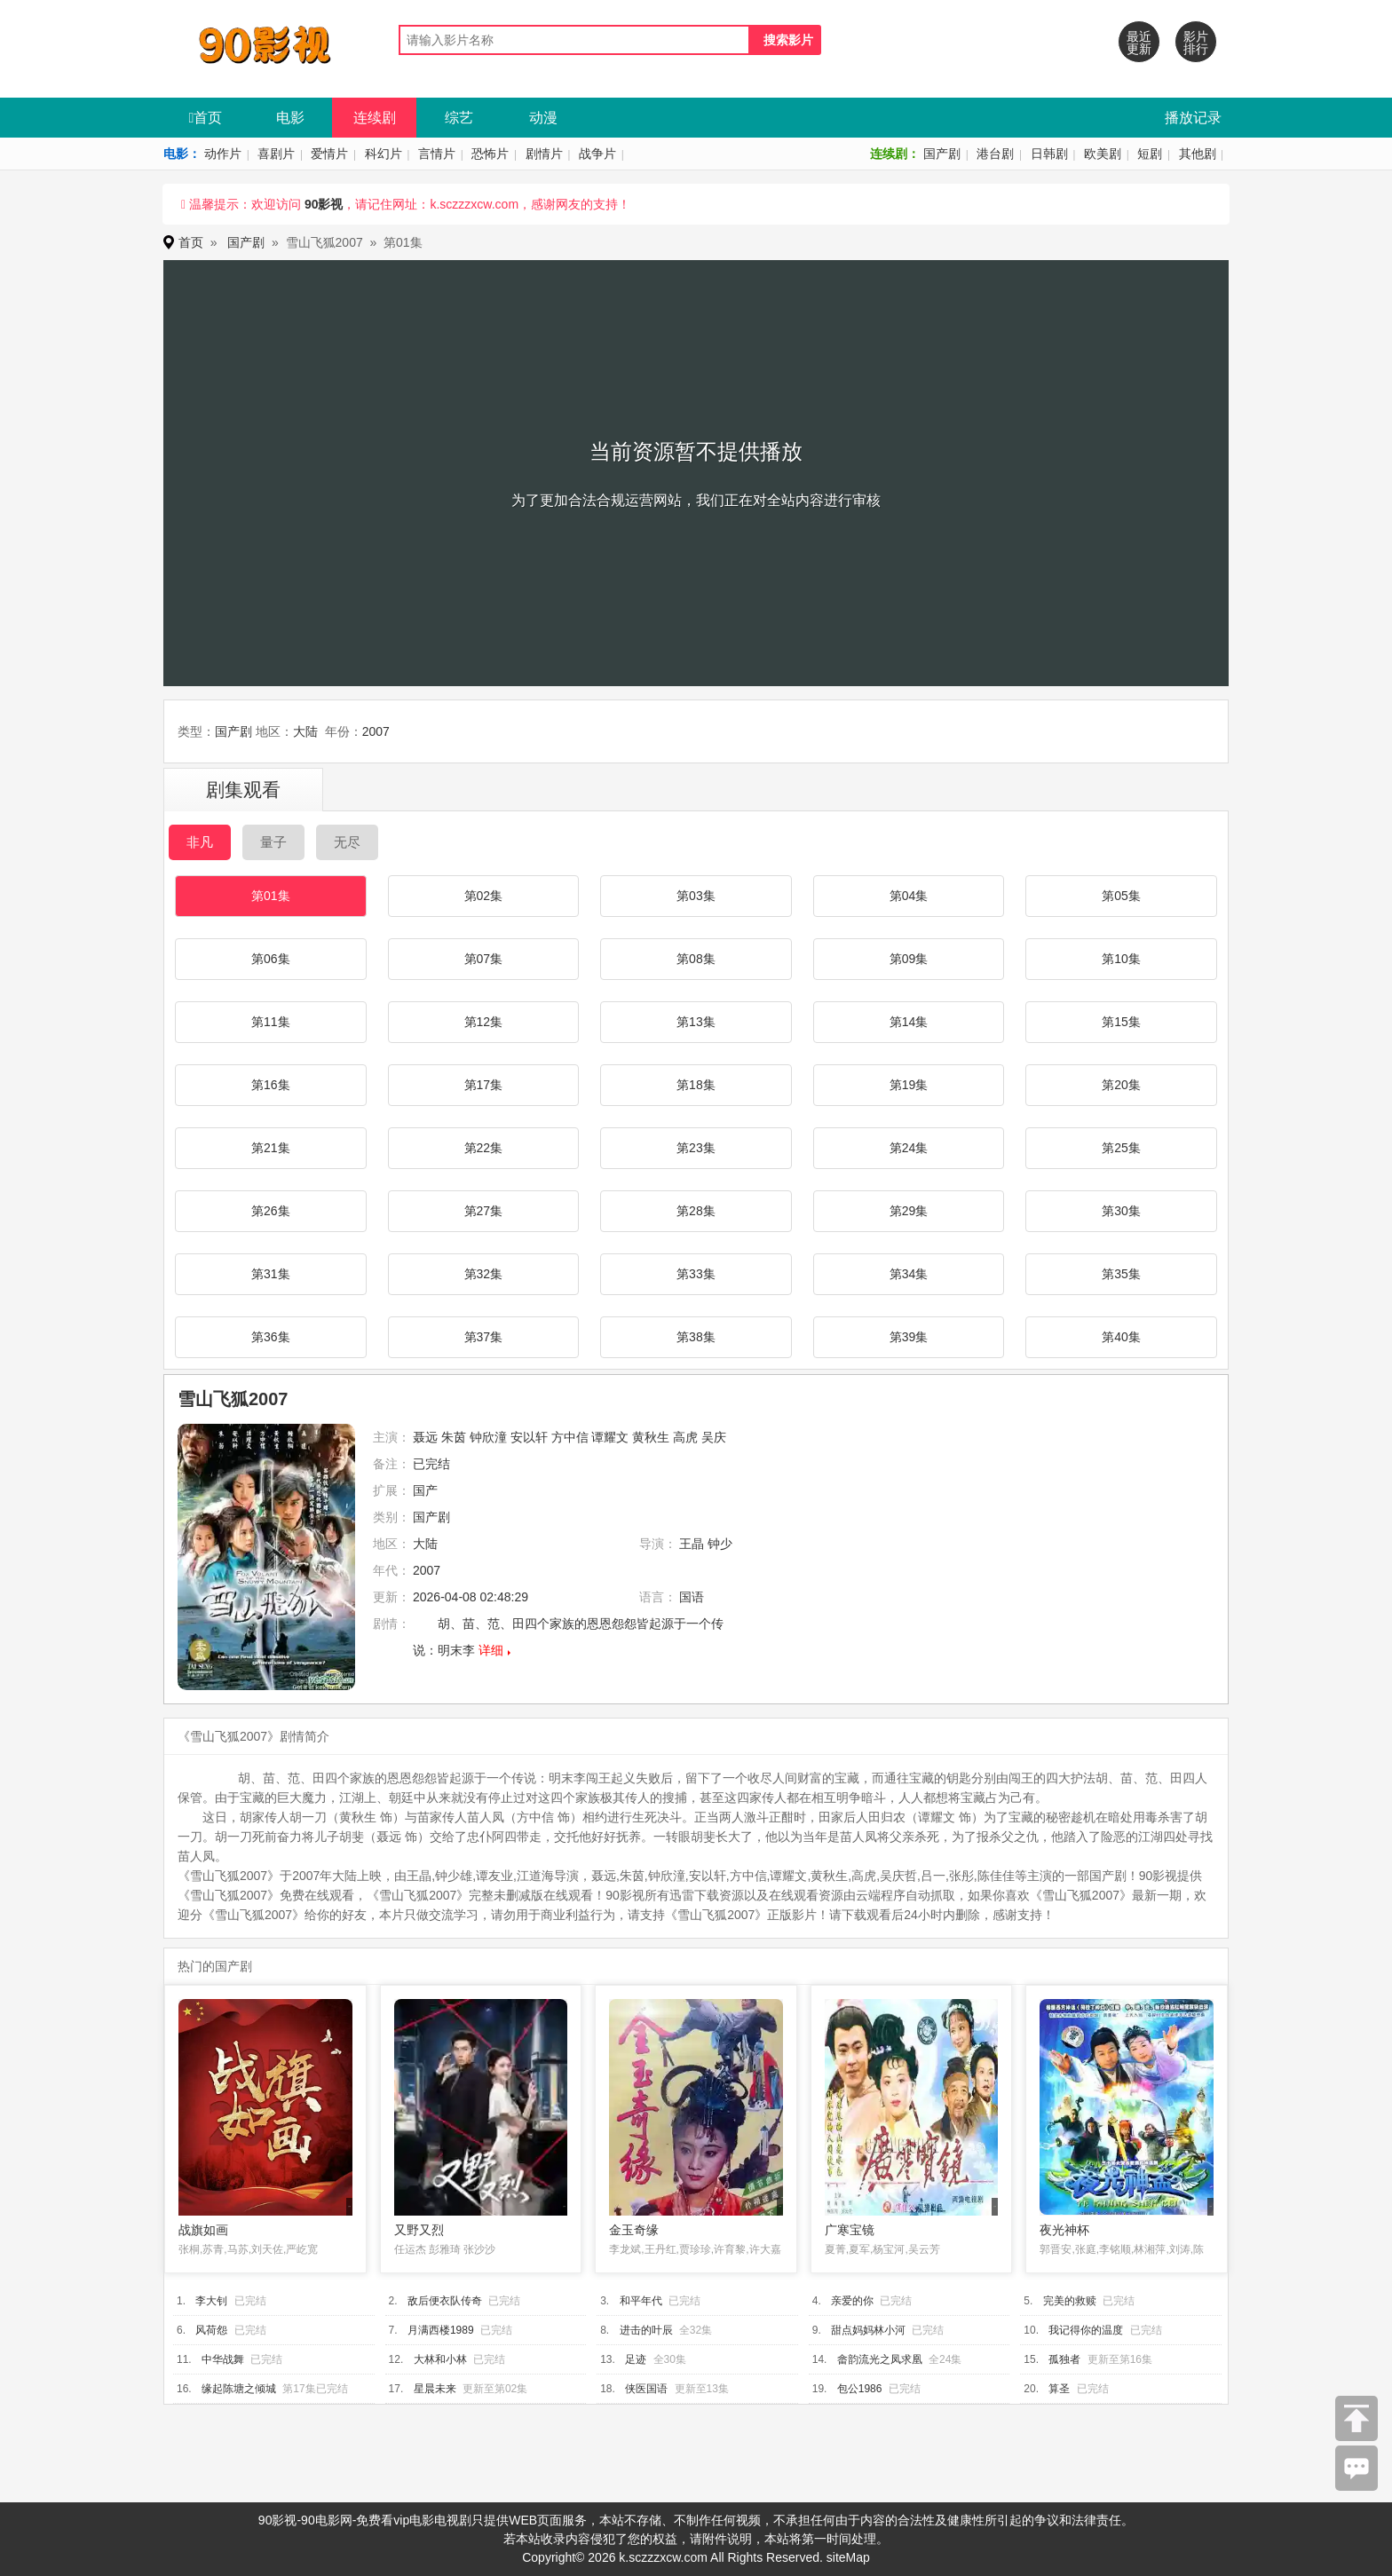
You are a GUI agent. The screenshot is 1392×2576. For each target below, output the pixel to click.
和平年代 (641, 2301)
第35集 (1121, 1274)
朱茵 (453, 1437)
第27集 (483, 1211)
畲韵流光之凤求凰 (879, 2359)
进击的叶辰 (646, 2330)
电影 (290, 117)
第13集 (696, 1022)
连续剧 (374, 117)
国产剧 (942, 153)
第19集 (909, 1085)
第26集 (270, 1211)
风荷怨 (211, 2330)
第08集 (696, 959)
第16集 (270, 1085)
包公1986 (859, 2388)
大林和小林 (440, 2359)
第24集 (909, 1148)
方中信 (570, 1437)
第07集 (483, 959)
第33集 (696, 1274)
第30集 (1121, 1211)
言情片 (436, 153)
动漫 (543, 117)
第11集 (270, 1022)
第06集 (270, 959)
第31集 (270, 1274)
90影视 (324, 204)
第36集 (270, 1337)
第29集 (909, 1211)
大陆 (305, 731)
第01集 (270, 896)
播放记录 (1193, 117)
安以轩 (529, 1437)
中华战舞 (223, 2359)
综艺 (459, 117)
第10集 (1121, 959)
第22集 (483, 1148)
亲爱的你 (852, 2301)
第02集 (483, 896)
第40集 (1121, 1337)
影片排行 (1195, 42)
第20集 (1121, 1085)
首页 (206, 117)
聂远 (425, 1437)
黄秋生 (650, 1437)
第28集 (696, 1211)
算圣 (1059, 2388)
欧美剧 (1102, 153)
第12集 (483, 1022)
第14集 (909, 1022)
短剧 (1149, 153)
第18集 (696, 1085)
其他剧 (1197, 153)
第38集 (696, 1337)
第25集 (1121, 1148)
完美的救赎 (1069, 2301)
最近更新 (1139, 42)
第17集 (483, 1085)
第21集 (270, 1148)
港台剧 (995, 153)
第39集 (909, 1337)
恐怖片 (490, 153)
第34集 (909, 1274)
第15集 (1121, 1022)
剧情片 (544, 153)
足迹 (635, 2359)
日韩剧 (1049, 153)
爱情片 (329, 153)
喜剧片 (276, 153)
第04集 (909, 896)
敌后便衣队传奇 (444, 2301)
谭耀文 (610, 1437)
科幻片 (383, 153)
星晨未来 (435, 2388)
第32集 (483, 1274)
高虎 (685, 1437)
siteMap (848, 2557)
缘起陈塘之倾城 (239, 2388)
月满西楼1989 (440, 2330)
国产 (425, 1490)
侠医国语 (646, 2388)
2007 (376, 731)
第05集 (1121, 896)
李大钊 (211, 2301)
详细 (490, 1650)
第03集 (696, 896)
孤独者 (1064, 2359)
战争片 (597, 153)
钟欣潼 (488, 1437)
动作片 (222, 153)
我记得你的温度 (1085, 2330)
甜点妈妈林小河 (868, 2330)
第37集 (483, 1337)
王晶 (691, 1544)
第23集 (696, 1148)
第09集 (909, 959)
